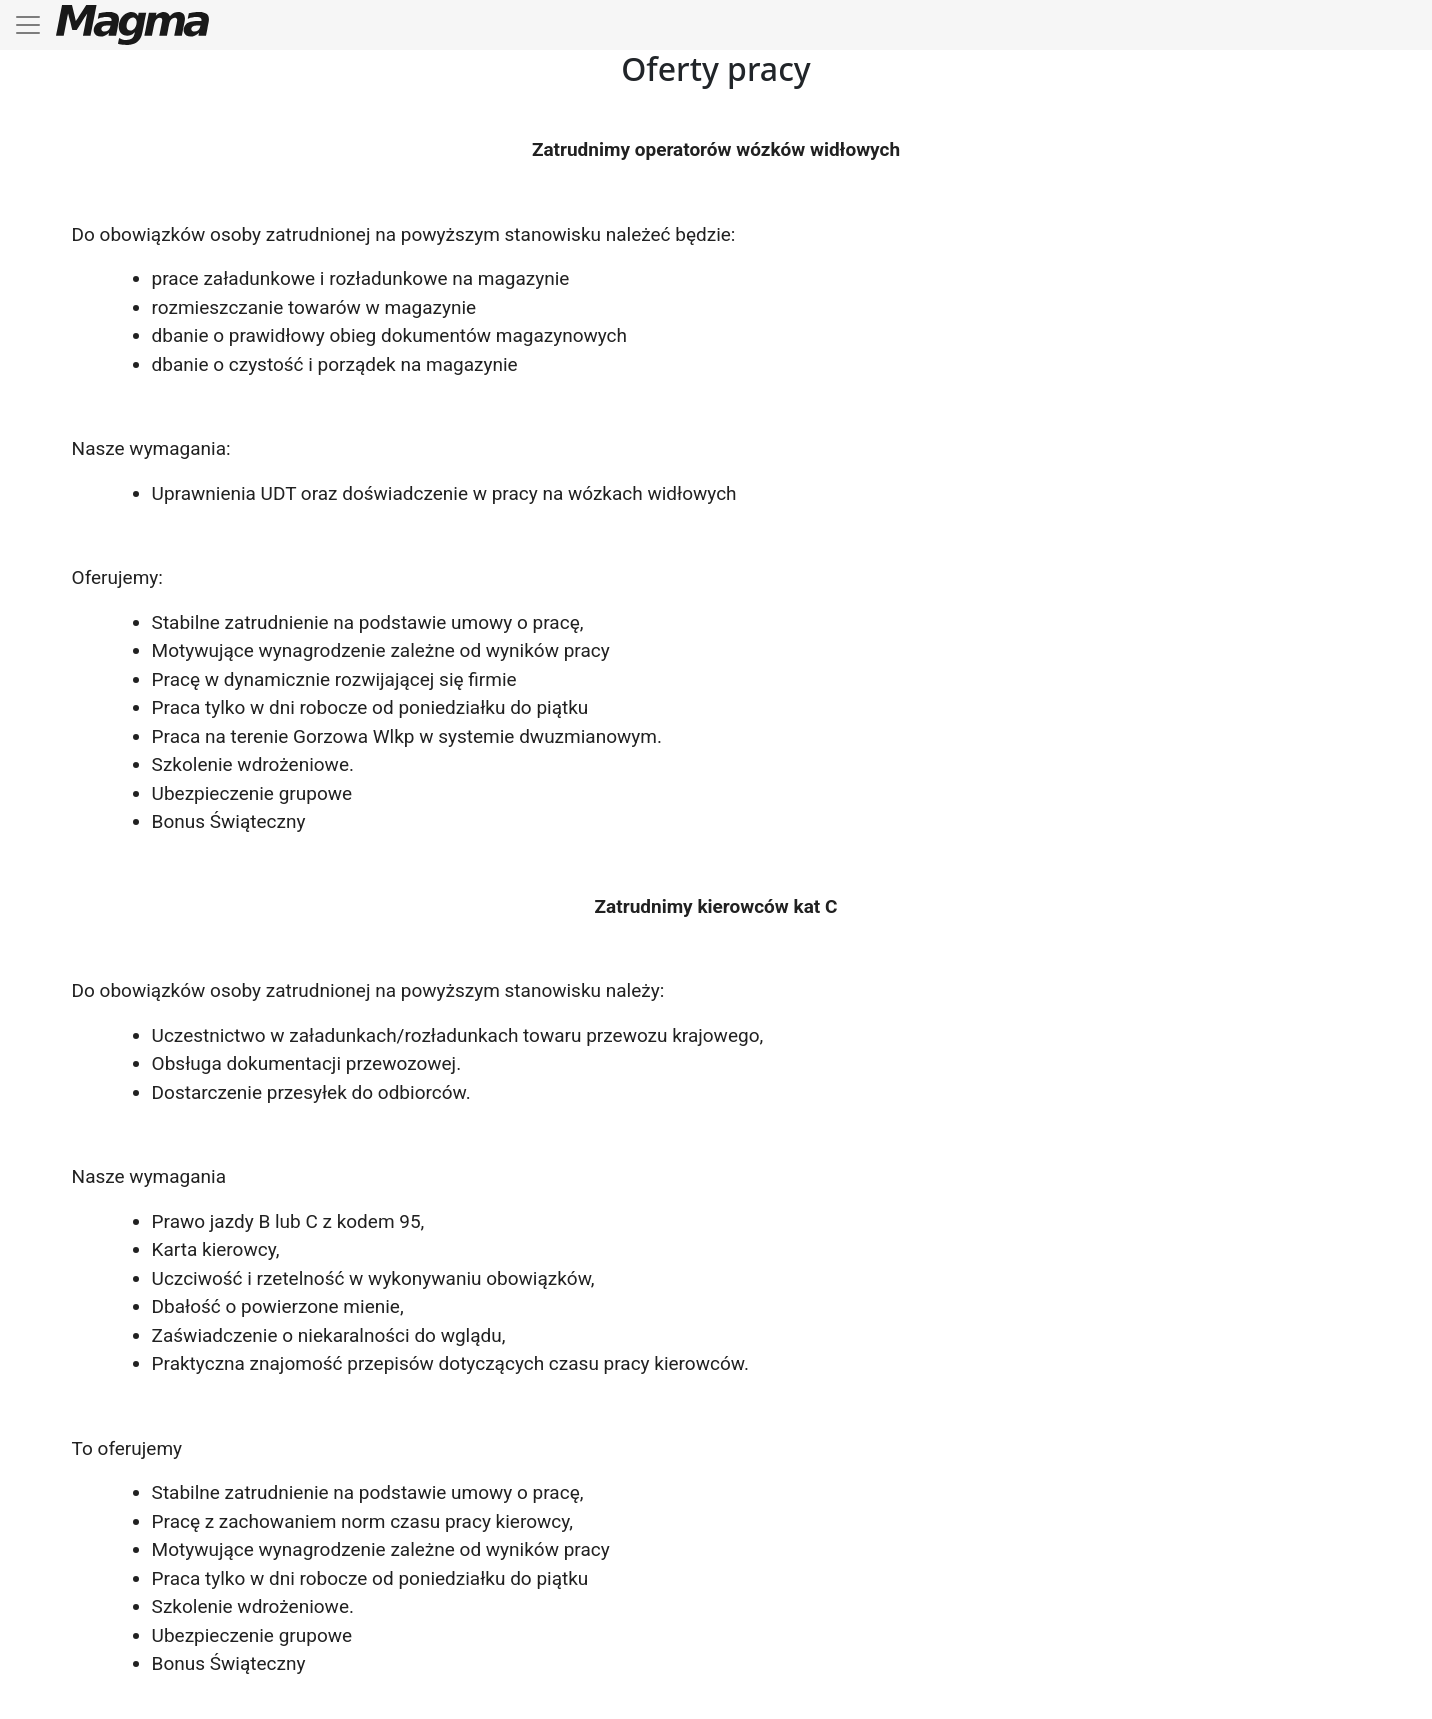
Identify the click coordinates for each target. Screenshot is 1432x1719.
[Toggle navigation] (28, 25)
